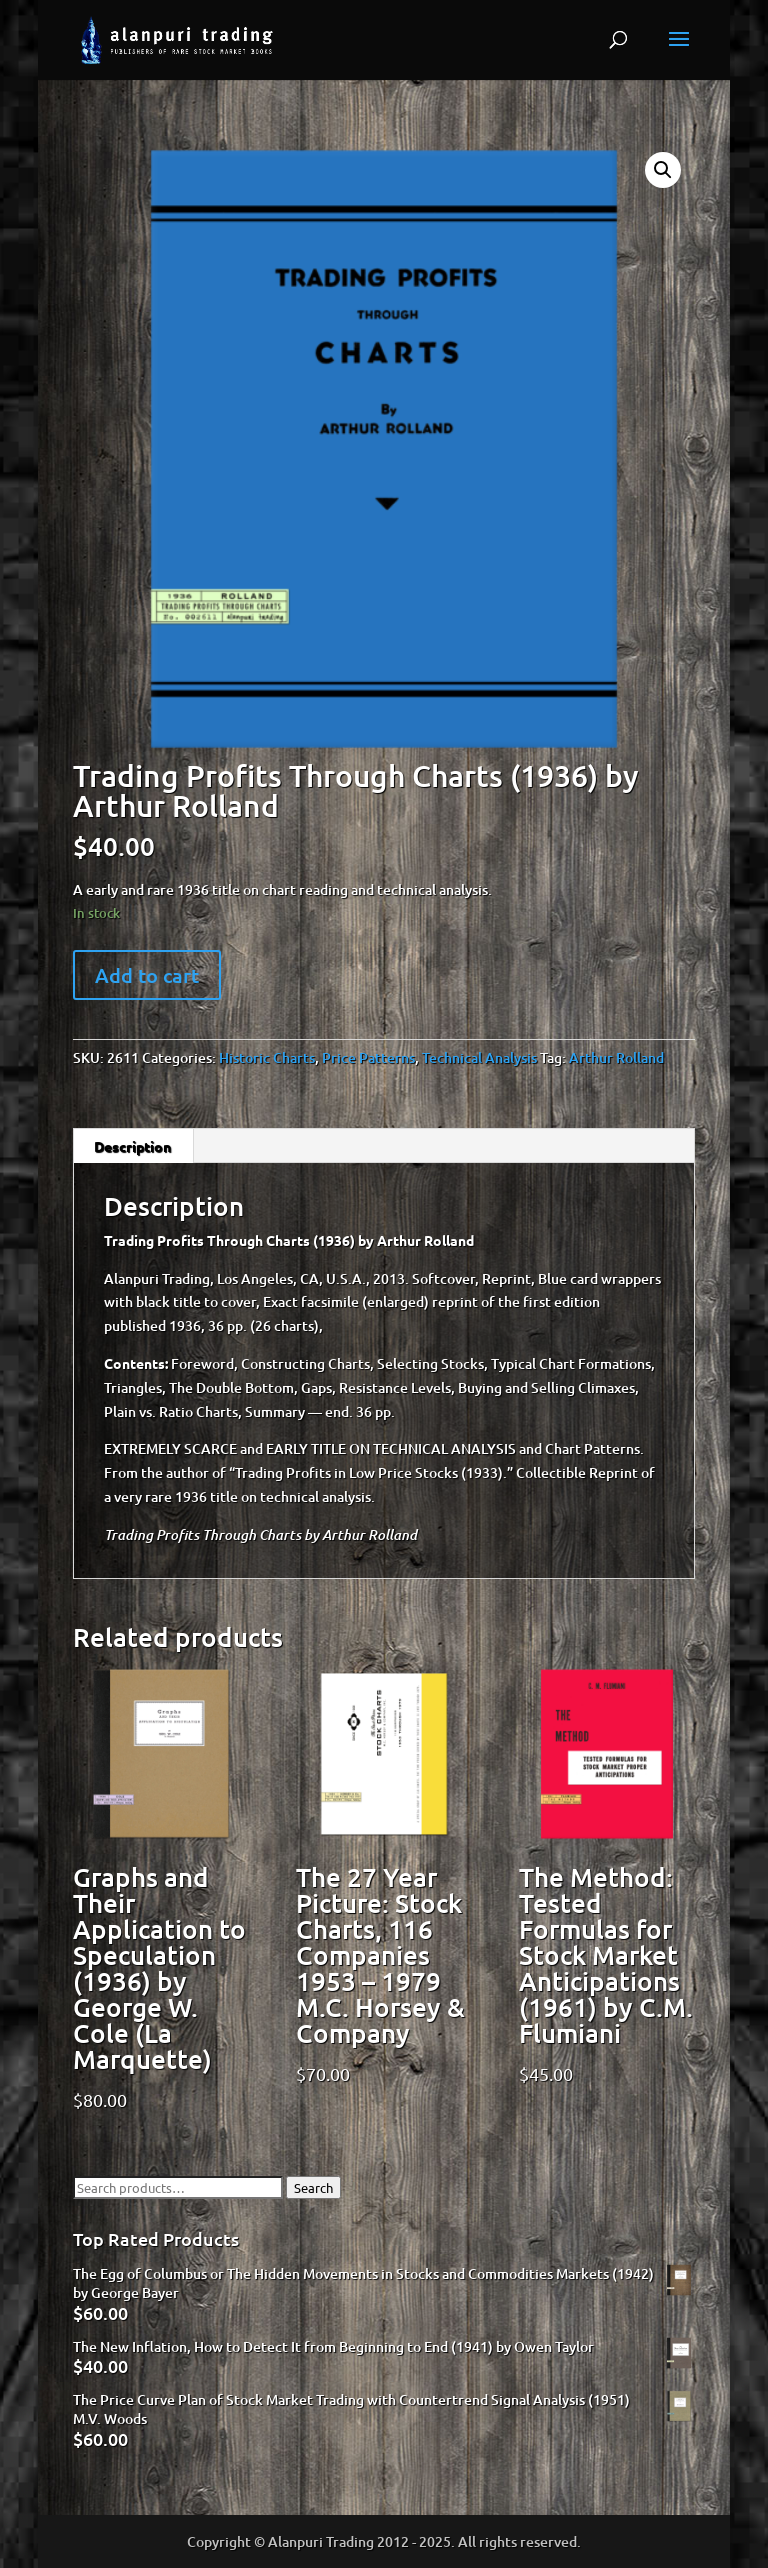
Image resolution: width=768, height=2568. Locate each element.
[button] (663, 170)
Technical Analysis (479, 1057)
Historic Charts (267, 1057)
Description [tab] (132, 1146)
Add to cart (147, 975)
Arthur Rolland (616, 1057)
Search (313, 2187)
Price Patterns (368, 1057)
